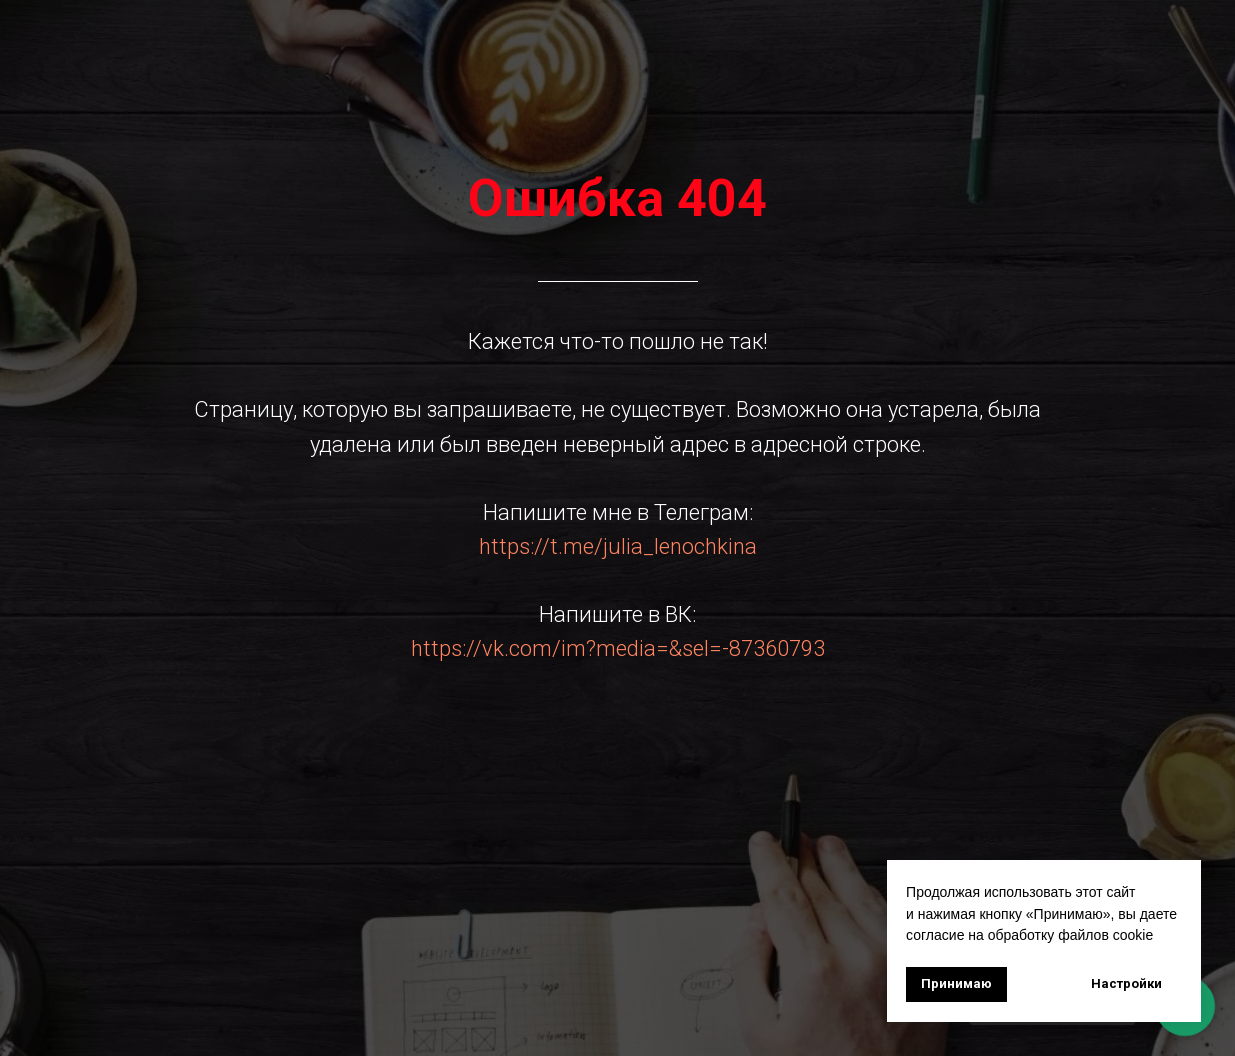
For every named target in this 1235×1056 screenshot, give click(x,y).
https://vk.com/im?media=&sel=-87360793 (618, 648)
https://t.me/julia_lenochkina (618, 546)
